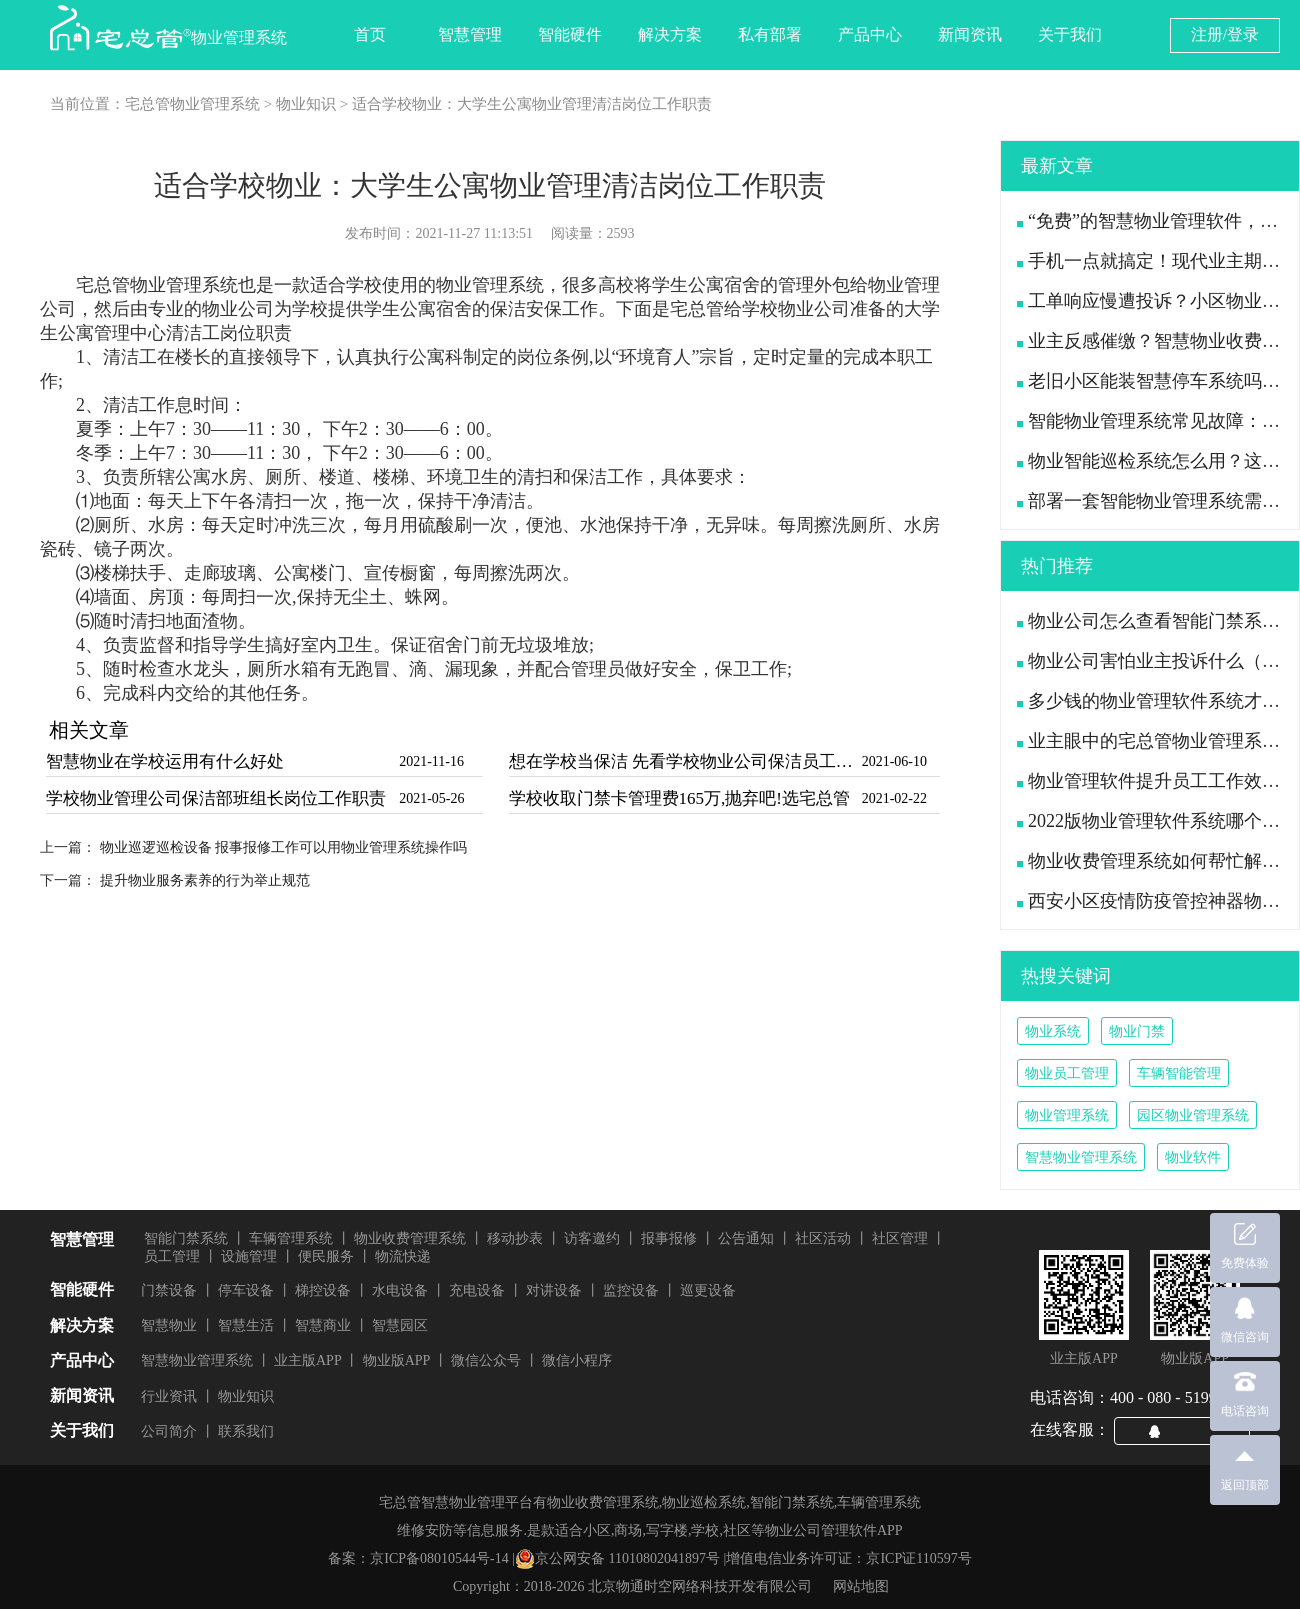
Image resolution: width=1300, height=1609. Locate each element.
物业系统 (1053, 1031)
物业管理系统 (1067, 1115)
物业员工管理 (1067, 1073)
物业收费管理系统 (410, 1238)
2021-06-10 (894, 761)
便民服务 (326, 1256)
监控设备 (631, 1290)
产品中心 (870, 34)
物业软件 (1193, 1157)
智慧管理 (470, 34)
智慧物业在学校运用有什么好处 (165, 761)
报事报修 (669, 1238)
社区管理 (900, 1238)
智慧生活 (246, 1325)
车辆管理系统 (291, 1238)
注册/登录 (1225, 34)
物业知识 (306, 104)
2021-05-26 (431, 798)
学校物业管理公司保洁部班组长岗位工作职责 (216, 798)
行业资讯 (169, 1396)
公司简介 (169, 1431)
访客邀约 (592, 1238)
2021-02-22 (894, 798)
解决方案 (670, 34)
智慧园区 (400, 1325)
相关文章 (89, 730)
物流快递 (403, 1256)
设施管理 (249, 1256)
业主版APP (308, 1360)
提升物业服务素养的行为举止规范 (205, 880)
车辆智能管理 (1179, 1073)
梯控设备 (323, 1290)
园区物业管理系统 (1193, 1115)
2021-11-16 (431, 761)
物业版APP (397, 1360)
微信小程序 (577, 1360)
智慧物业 (169, 1325)
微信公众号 (486, 1360)
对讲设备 (554, 1290)
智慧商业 (323, 1325)
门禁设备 (169, 1290)
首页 (370, 34)
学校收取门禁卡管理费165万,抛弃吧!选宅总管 (679, 798)
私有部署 (770, 34)
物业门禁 (1137, 1031)
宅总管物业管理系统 (192, 104)
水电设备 (400, 1290)
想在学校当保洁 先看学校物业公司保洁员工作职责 (683, 761)
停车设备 (246, 1290)
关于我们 (1070, 34)
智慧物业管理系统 (1081, 1157)
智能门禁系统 (186, 1238)
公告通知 (746, 1238)
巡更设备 (708, 1290)
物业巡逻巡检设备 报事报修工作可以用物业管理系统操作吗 (284, 847)
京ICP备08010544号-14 (439, 1558)
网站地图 (861, 1586)
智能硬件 (570, 34)
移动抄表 (515, 1238)
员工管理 (172, 1256)
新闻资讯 (970, 34)
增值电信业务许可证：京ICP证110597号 (848, 1558)
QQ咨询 (1190, 1430)
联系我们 (246, 1431)
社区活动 (823, 1238)
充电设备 (477, 1290)
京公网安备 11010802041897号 (617, 1559)
